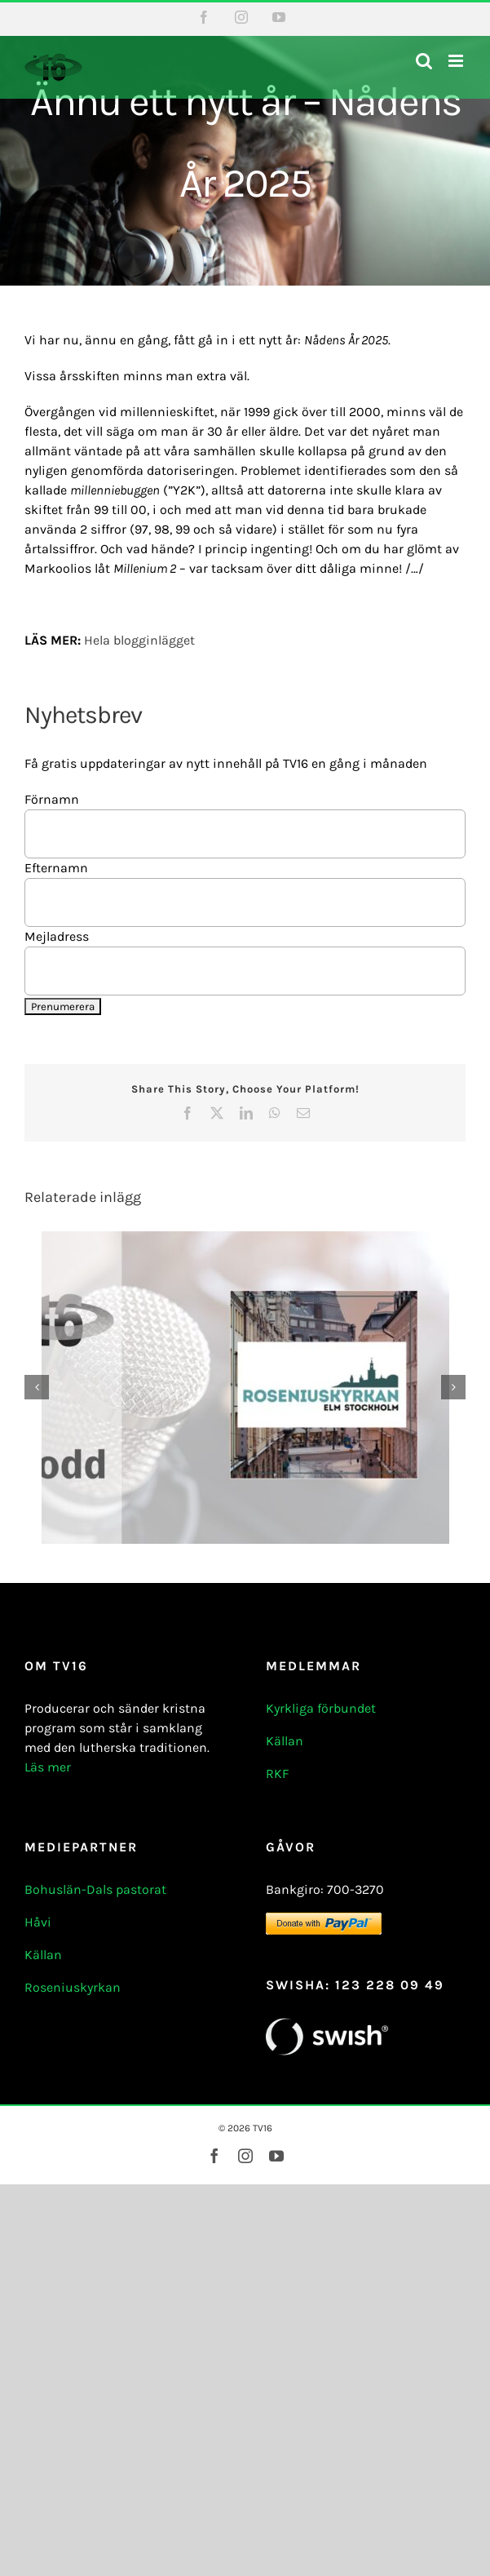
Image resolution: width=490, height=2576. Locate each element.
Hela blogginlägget (139, 640)
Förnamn (51, 799)
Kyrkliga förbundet (321, 1708)
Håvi (37, 1922)
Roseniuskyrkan (72, 1987)
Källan (284, 1741)
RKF (277, 1773)
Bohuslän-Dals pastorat (95, 1889)
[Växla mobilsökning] (424, 60)
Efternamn (56, 868)
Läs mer (47, 1767)
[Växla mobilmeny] (457, 60)
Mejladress (56, 936)
